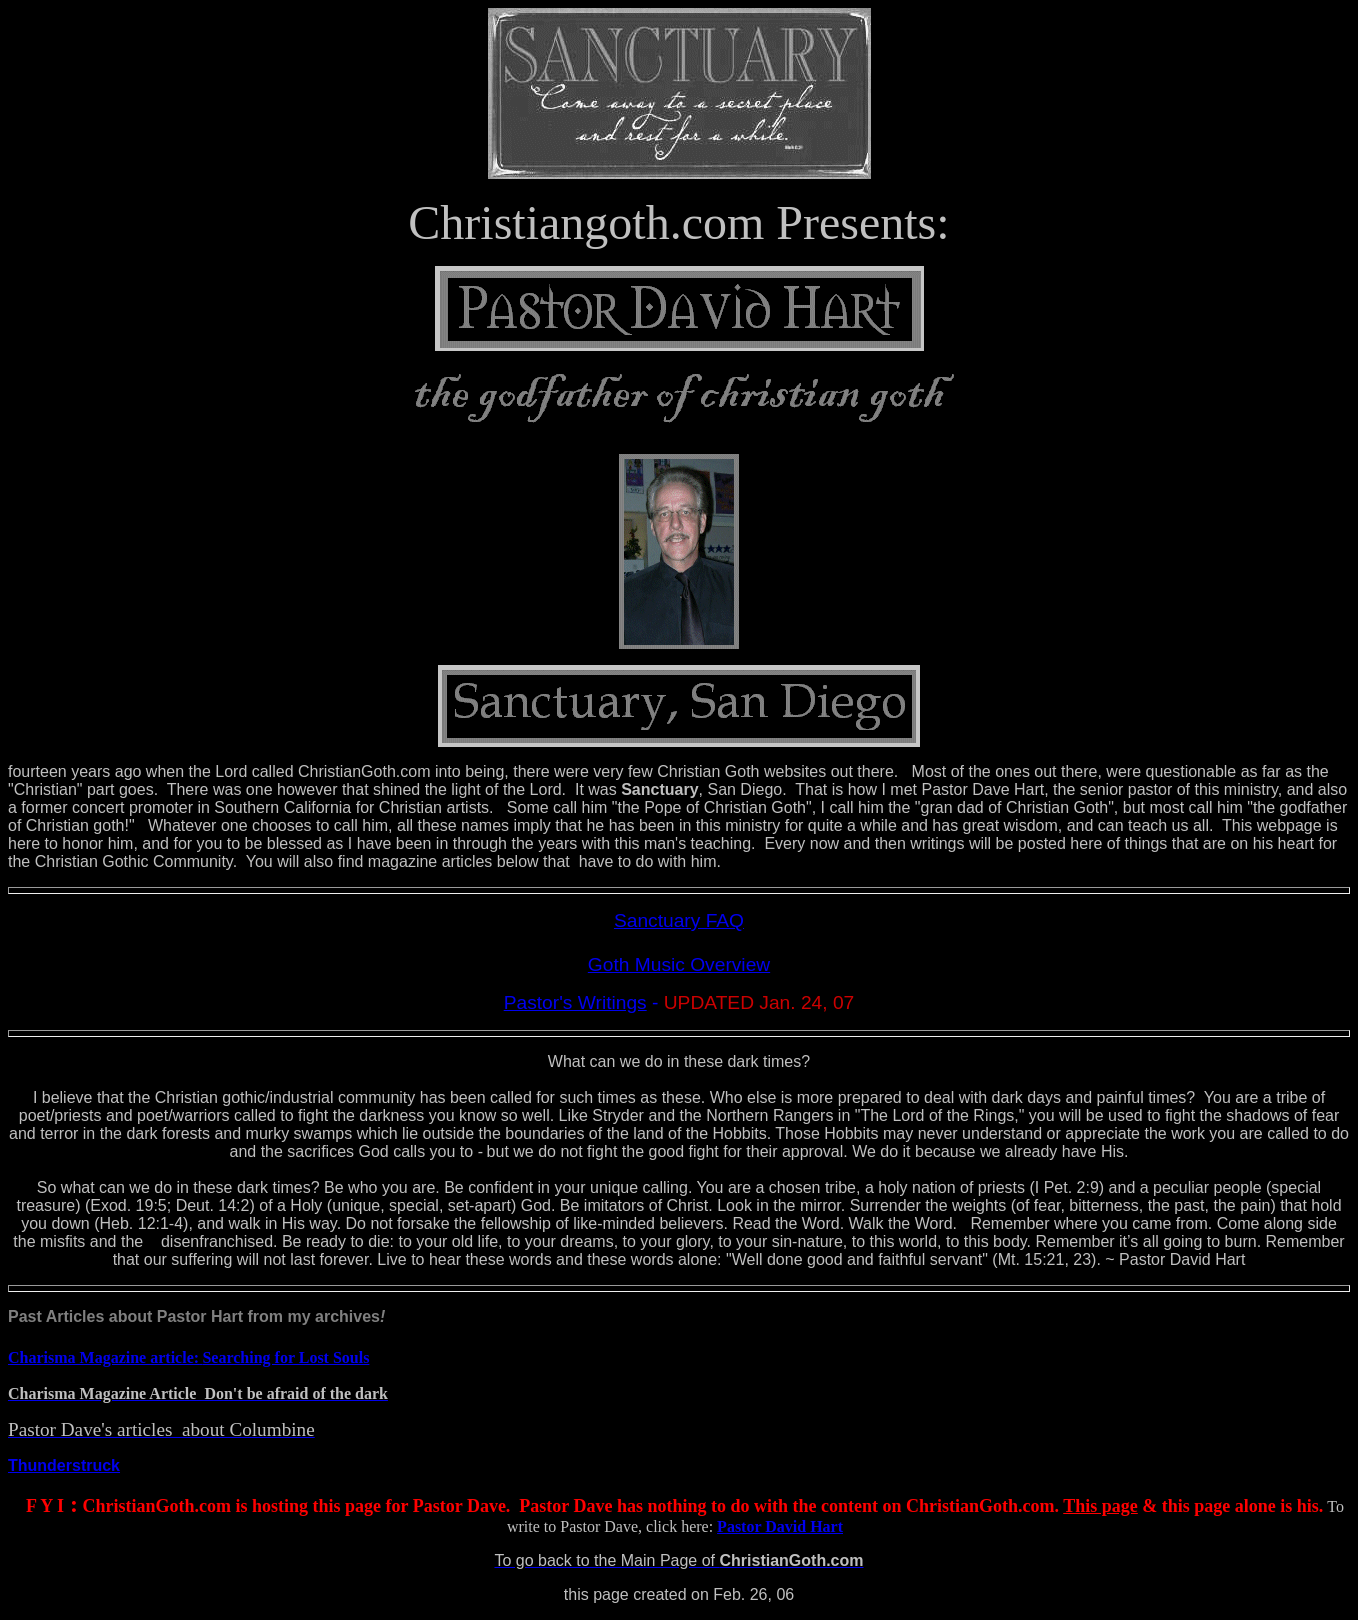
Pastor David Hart (780, 1526)
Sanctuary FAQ (679, 920)
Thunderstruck (64, 1465)
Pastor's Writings (575, 1002)
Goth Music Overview (679, 964)
